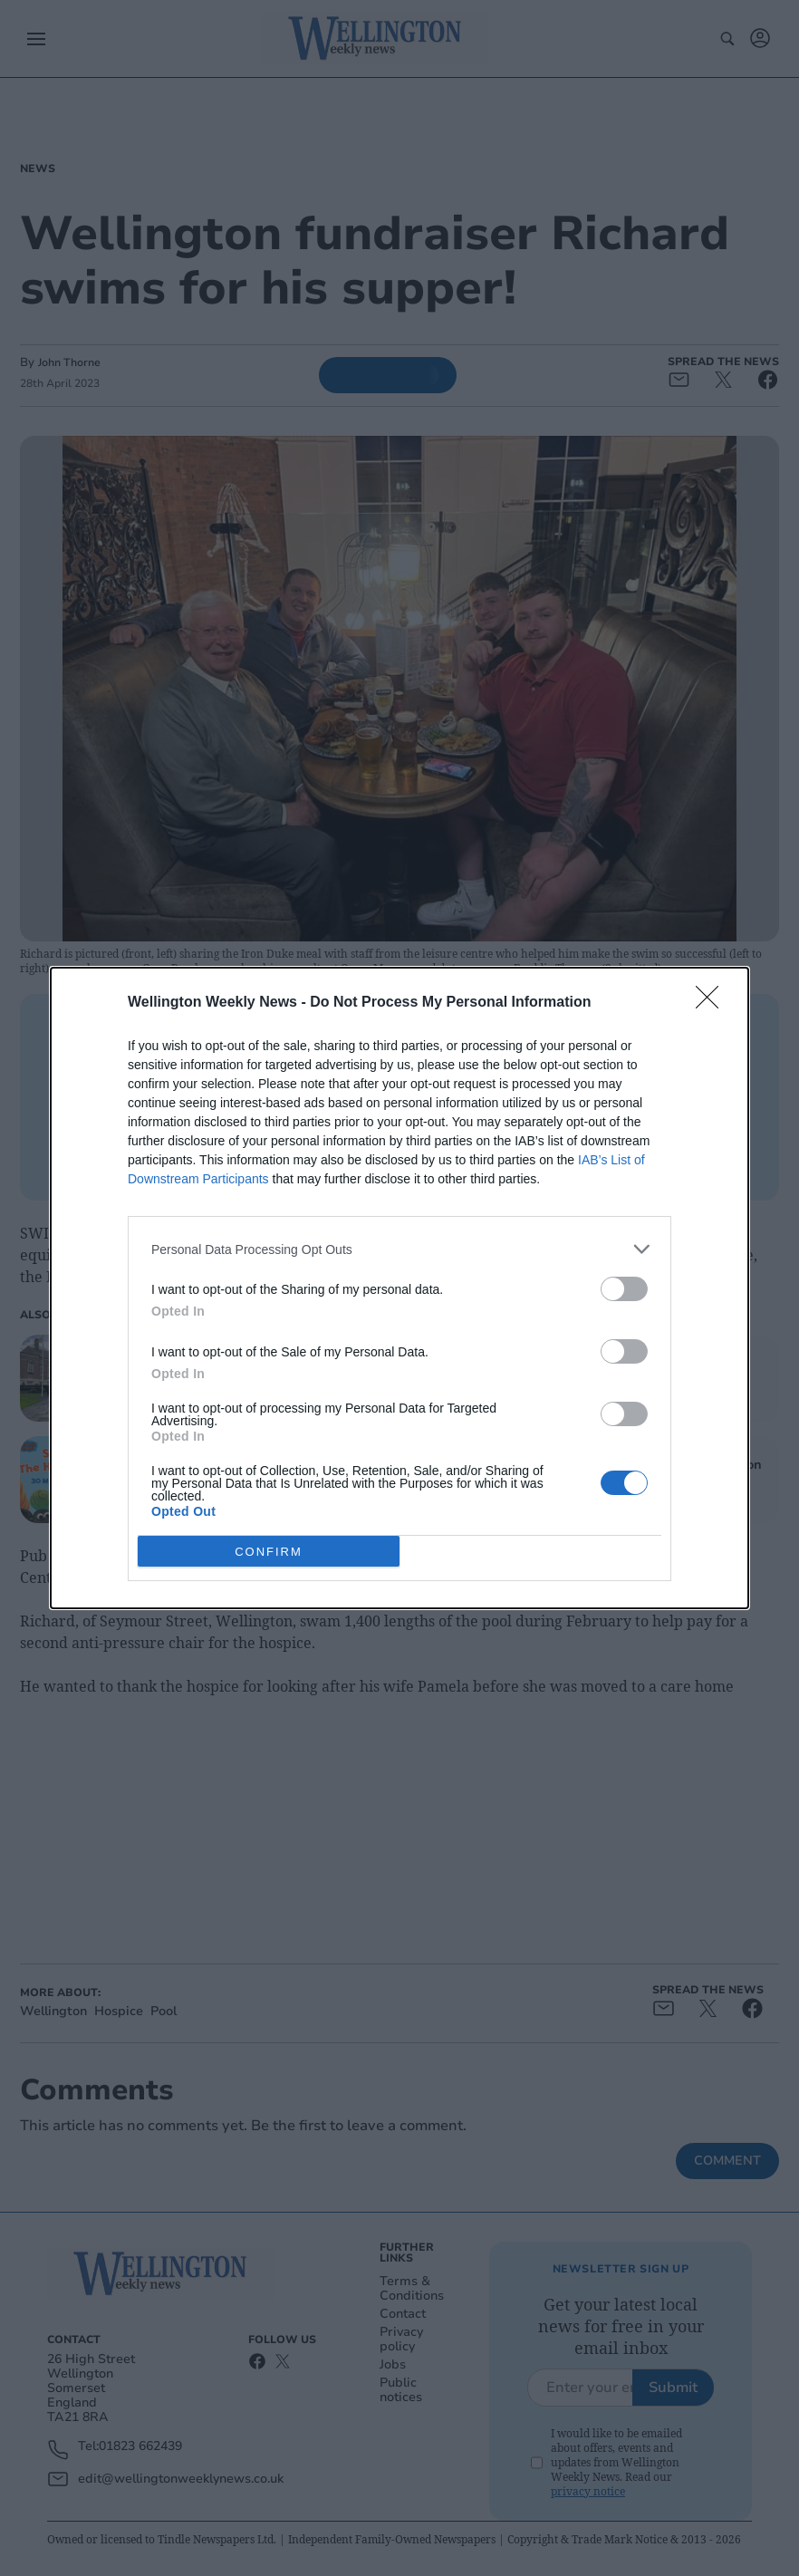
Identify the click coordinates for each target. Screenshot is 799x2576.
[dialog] (399, 1288)
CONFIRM (269, 1551)
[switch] (624, 1289)
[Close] (713, 1003)
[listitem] (399, 1249)
